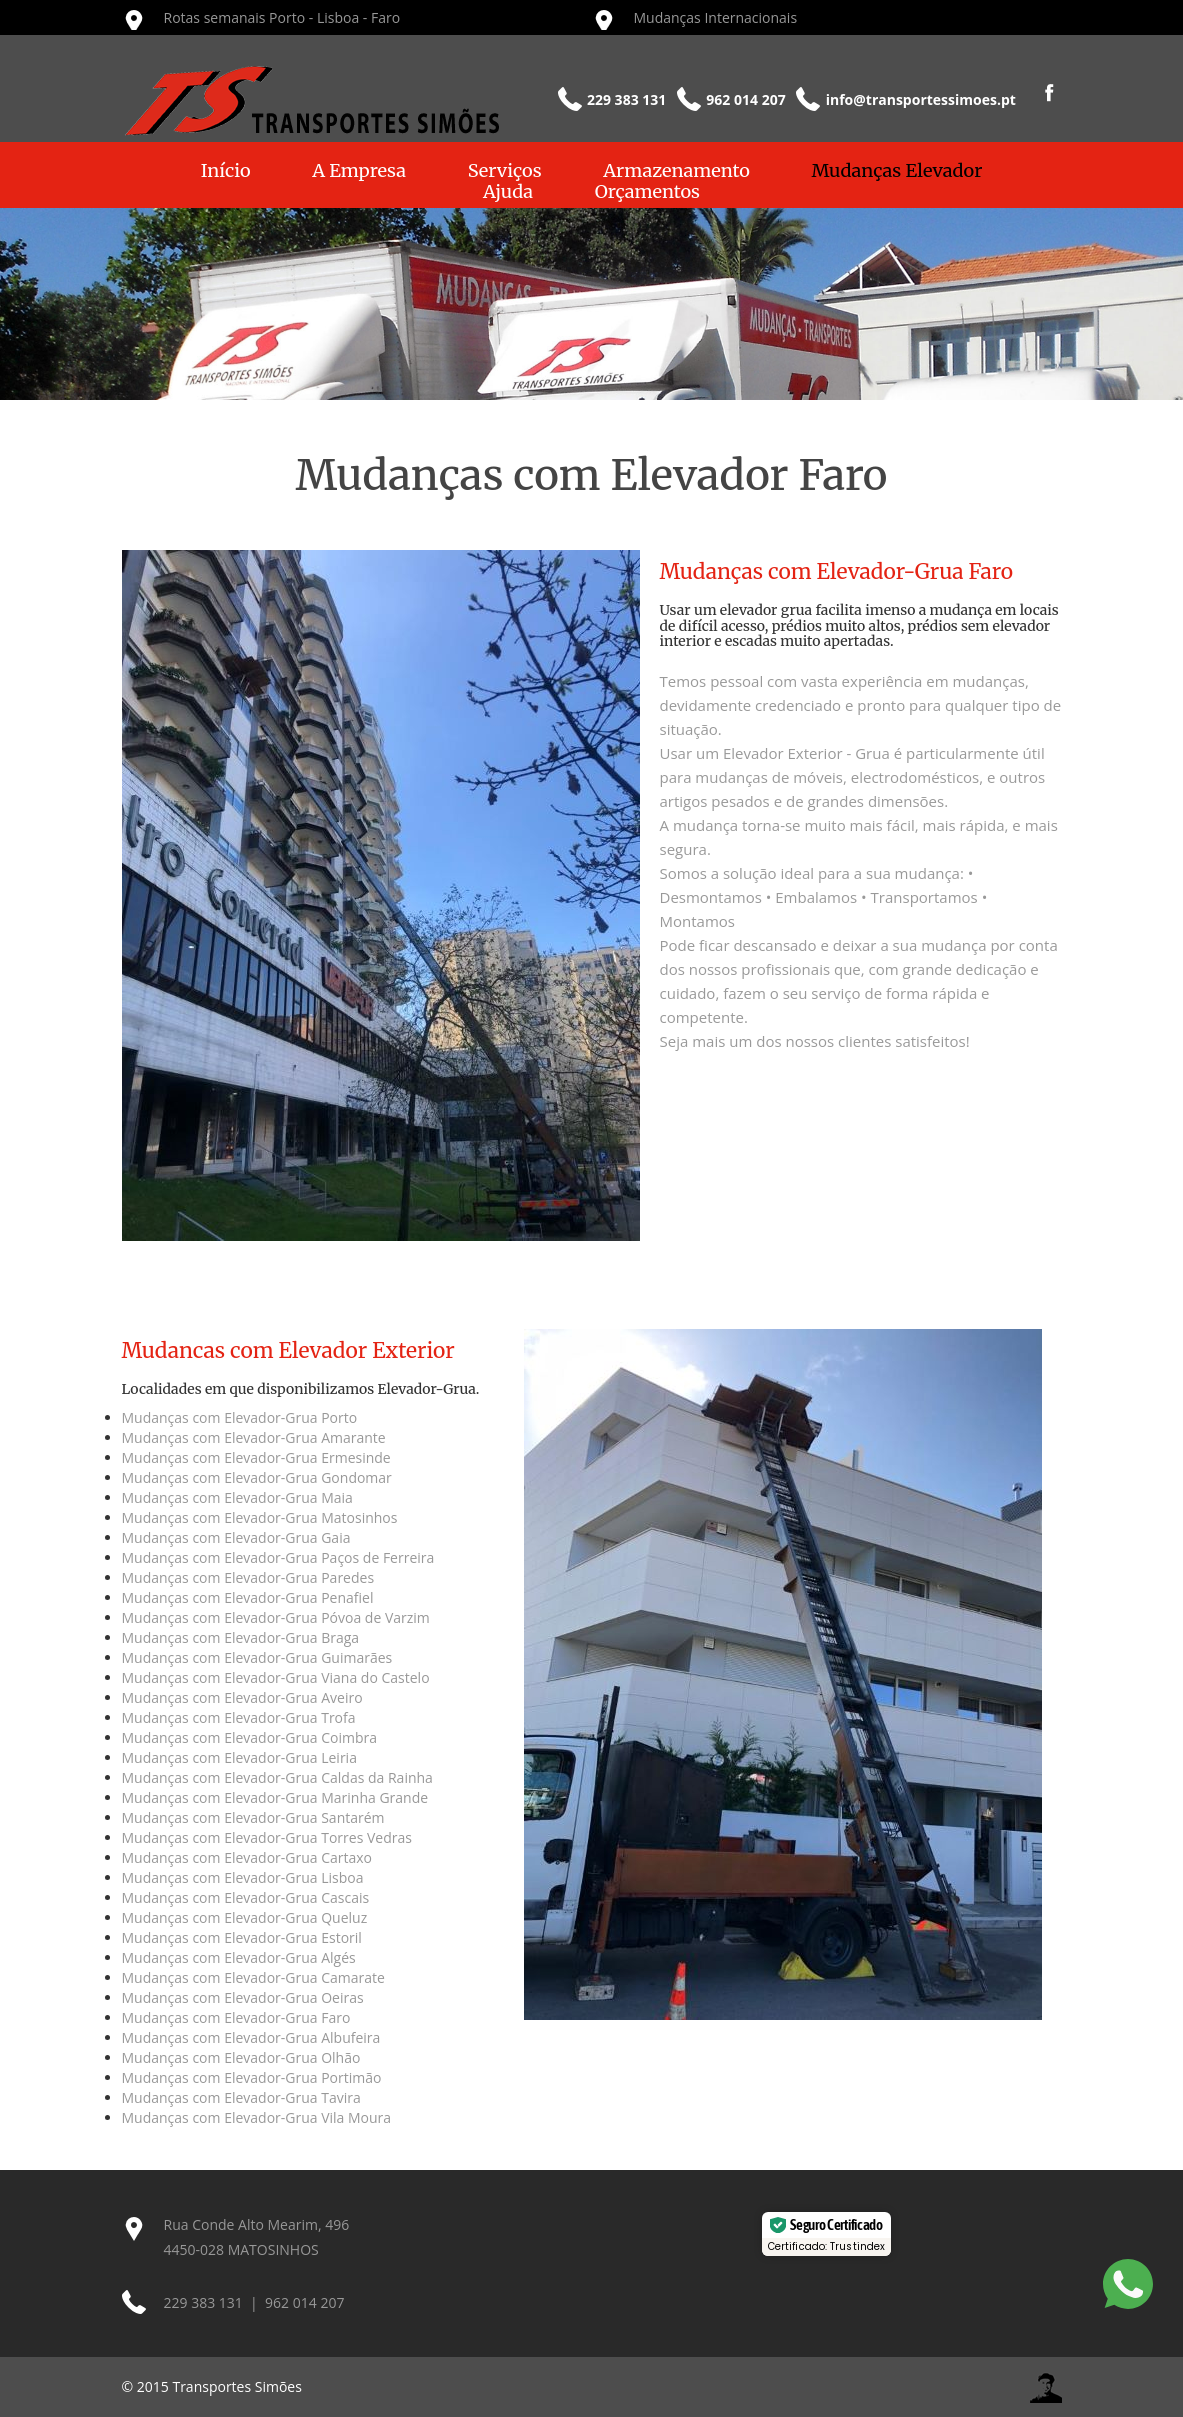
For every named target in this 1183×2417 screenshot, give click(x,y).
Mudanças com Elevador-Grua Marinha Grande (275, 1797)
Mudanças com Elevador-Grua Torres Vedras (267, 1837)
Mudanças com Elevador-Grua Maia (237, 1497)
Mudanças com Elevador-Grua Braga (241, 1637)
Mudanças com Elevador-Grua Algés (239, 1957)
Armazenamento (676, 171)
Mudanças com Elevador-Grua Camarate (253, 1977)
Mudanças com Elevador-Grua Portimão (252, 2077)
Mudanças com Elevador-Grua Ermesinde (256, 1457)
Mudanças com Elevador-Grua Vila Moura (257, 2117)
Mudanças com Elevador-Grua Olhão (241, 2057)
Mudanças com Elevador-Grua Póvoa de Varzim (276, 1617)
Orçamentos (647, 192)
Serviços (505, 171)
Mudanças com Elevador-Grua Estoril (242, 1937)
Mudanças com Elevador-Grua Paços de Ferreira (278, 1557)
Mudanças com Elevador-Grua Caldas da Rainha (277, 1777)
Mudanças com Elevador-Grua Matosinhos (260, 1517)
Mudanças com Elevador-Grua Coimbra (250, 1737)
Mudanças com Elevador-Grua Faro (236, 2017)
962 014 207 (304, 2302)
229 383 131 (203, 2302)
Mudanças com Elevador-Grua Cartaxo (247, 1857)
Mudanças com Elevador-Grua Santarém (253, 1817)
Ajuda (508, 192)
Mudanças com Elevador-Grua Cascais (246, 1897)
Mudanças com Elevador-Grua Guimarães (257, 1657)
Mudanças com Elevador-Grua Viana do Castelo (276, 1677)
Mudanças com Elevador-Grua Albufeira (251, 2037)
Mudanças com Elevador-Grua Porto (240, 1417)
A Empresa (359, 171)
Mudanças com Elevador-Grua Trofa (239, 1717)
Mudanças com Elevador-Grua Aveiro (242, 1697)
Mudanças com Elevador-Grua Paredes (248, 1577)
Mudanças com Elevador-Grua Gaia (236, 1537)
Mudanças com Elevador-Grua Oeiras (243, 1997)
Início (226, 171)
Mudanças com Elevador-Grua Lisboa (243, 1877)
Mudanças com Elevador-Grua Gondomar (257, 1477)
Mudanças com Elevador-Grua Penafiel (248, 1597)
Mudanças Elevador (897, 171)
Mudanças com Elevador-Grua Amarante (254, 1437)
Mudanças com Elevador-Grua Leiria (239, 1757)
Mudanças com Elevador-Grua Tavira (241, 2097)
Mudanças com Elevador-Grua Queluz (245, 1917)
